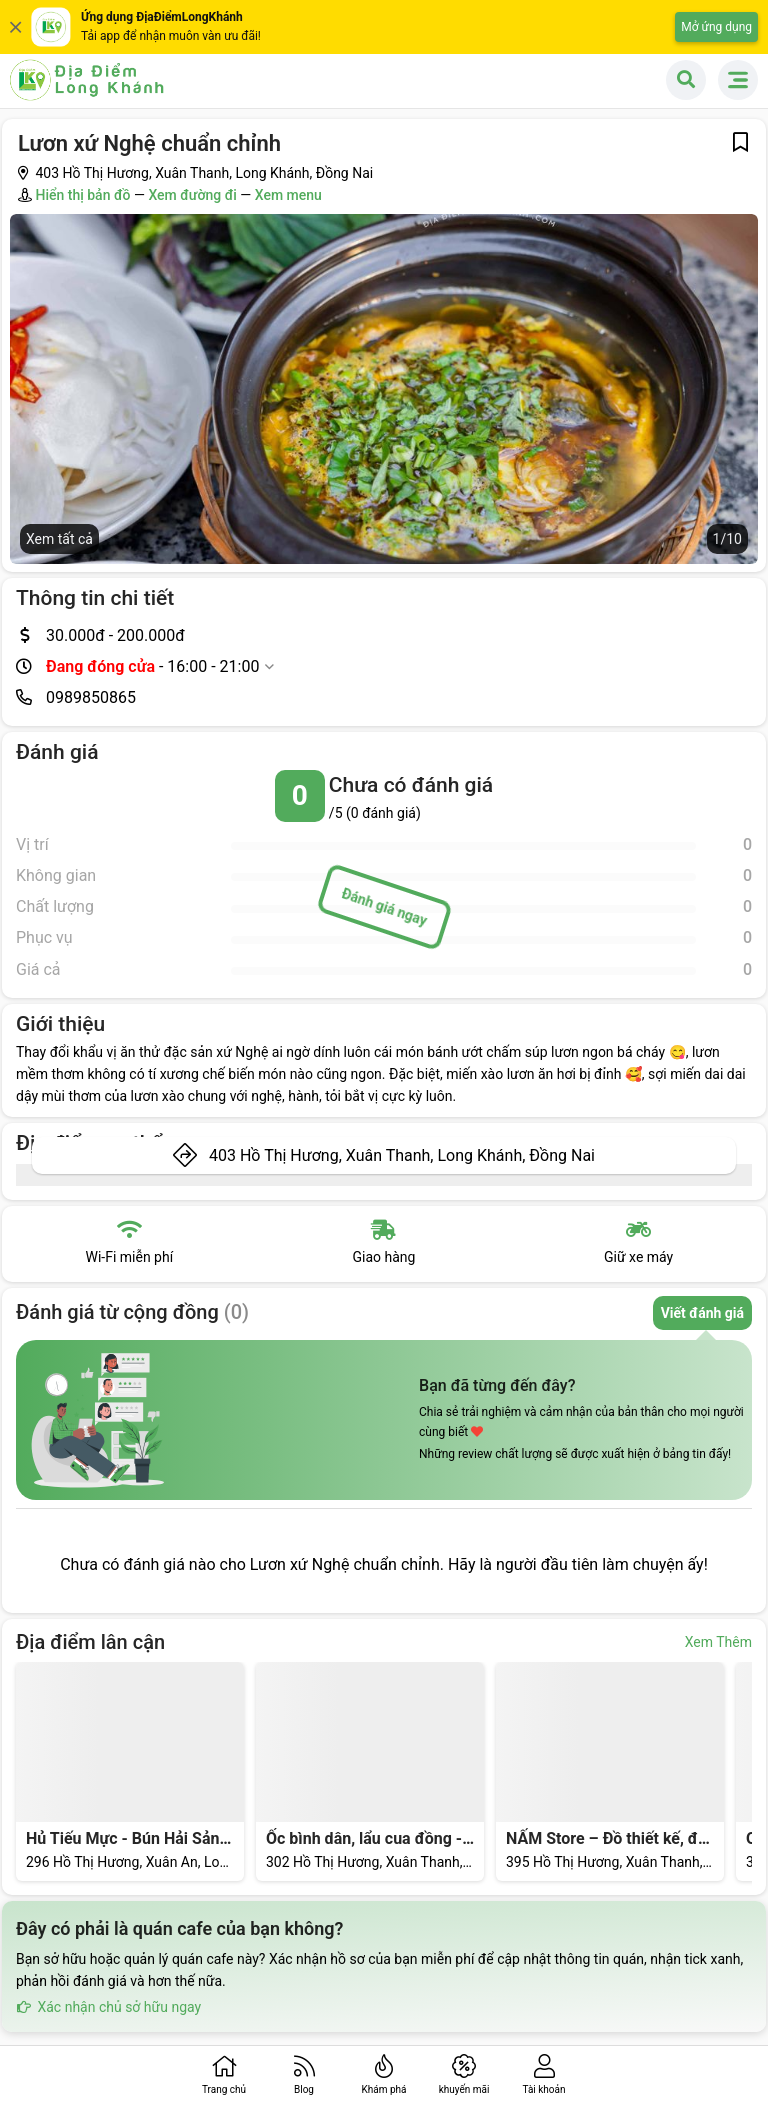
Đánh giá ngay (384, 906)
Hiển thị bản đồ (82, 195)
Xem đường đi (192, 195)
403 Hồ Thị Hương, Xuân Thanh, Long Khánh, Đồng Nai (402, 1155)
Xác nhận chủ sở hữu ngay (108, 2007)
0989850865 (91, 697)
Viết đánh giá (702, 1313)
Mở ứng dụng (716, 27)
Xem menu (288, 195)
